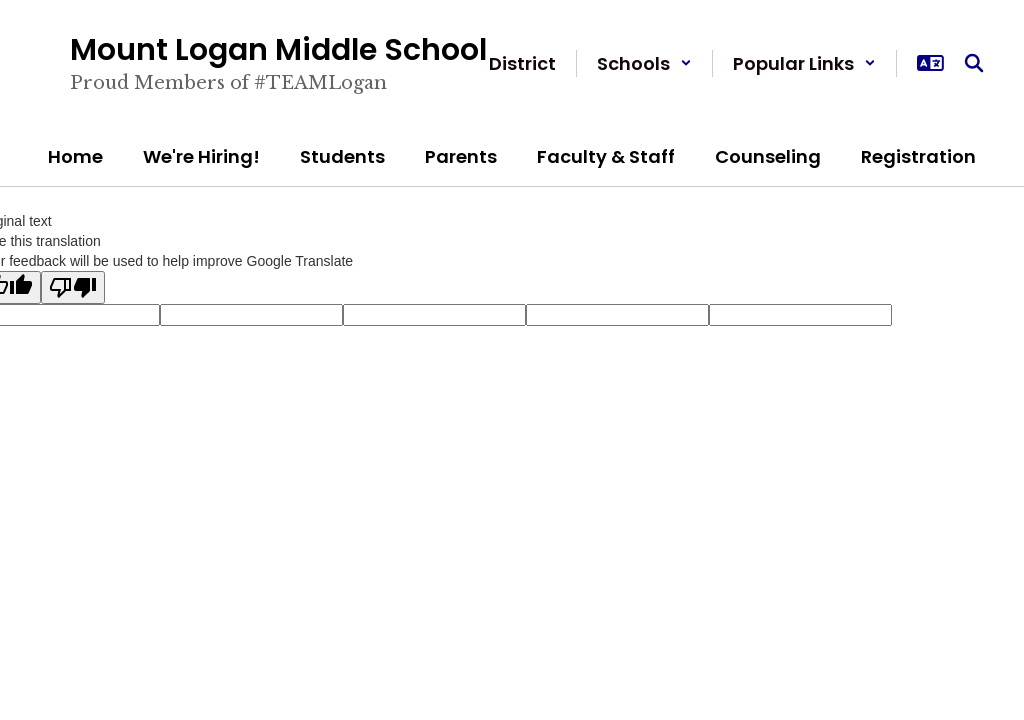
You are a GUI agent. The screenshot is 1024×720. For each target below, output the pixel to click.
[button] (644, 63)
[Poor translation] (73, 287)
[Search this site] (974, 63)
